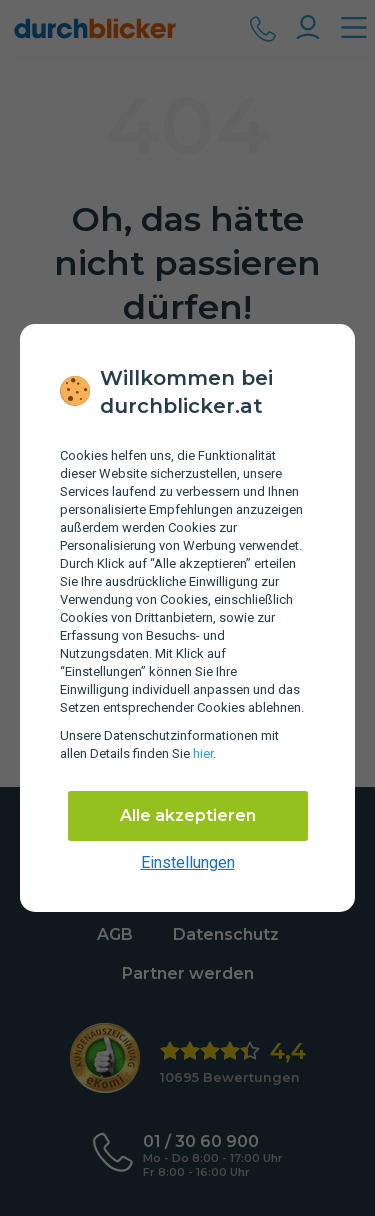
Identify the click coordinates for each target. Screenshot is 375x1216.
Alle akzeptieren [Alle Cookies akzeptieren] (188, 815)
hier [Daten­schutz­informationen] (203, 753)
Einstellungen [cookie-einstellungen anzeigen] (188, 862)
